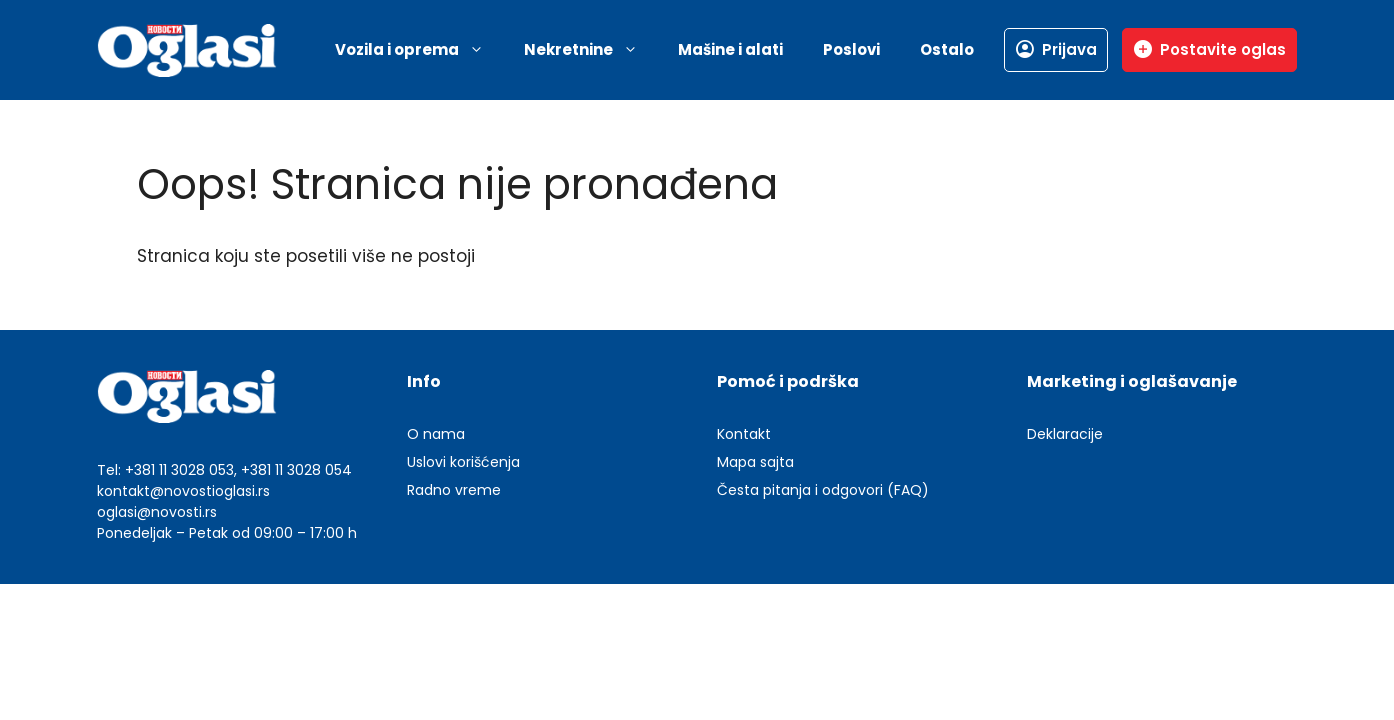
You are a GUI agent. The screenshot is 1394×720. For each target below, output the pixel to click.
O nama (436, 434)
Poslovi (851, 49)
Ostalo (947, 49)
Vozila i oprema (419, 50)
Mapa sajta (755, 462)
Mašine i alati (730, 49)
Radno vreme (454, 490)
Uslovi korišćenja (463, 462)
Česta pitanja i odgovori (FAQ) (823, 490)
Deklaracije (1065, 434)
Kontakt (744, 434)
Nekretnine (591, 50)
